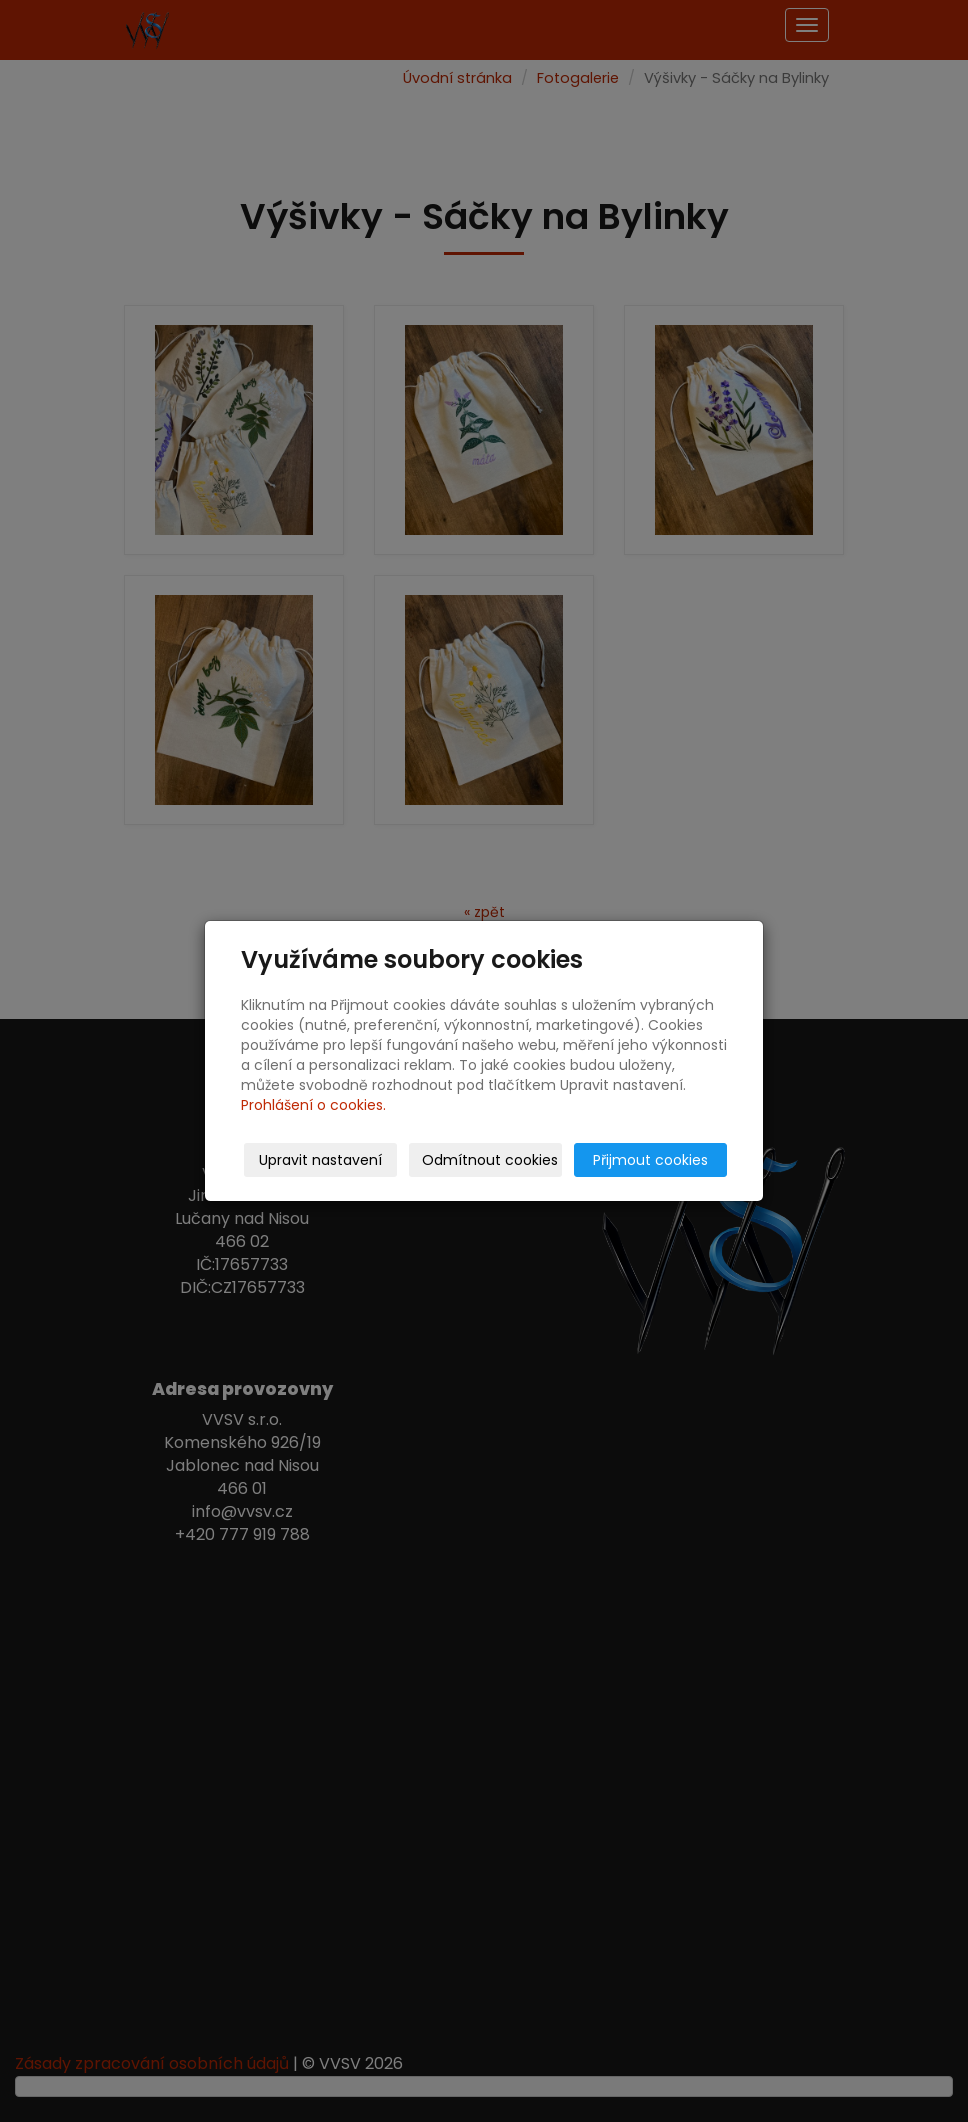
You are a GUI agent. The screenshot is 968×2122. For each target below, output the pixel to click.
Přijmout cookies (650, 1160)
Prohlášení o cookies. (313, 1105)
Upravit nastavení (320, 1160)
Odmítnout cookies (490, 1160)
